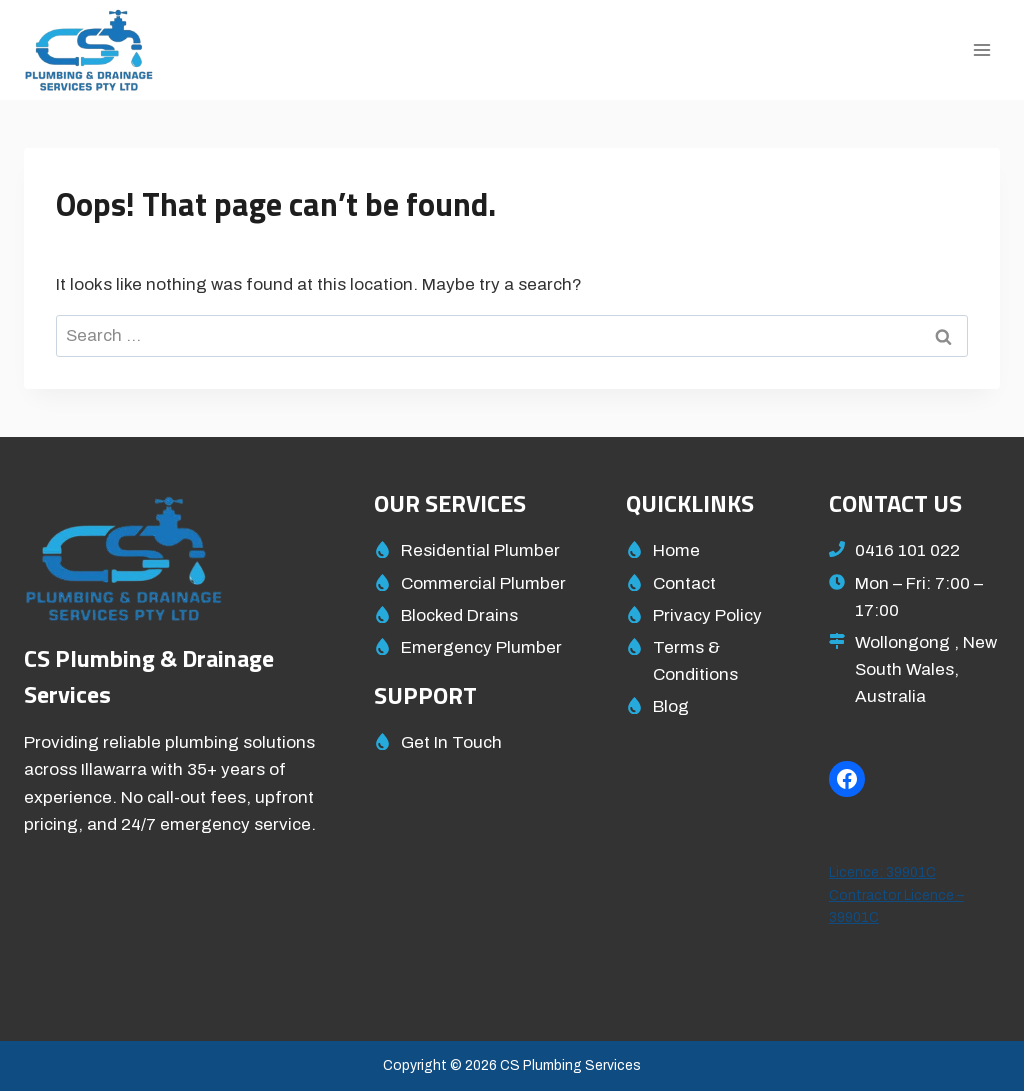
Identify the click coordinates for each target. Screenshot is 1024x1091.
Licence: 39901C (882, 872)
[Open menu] (981, 49)
